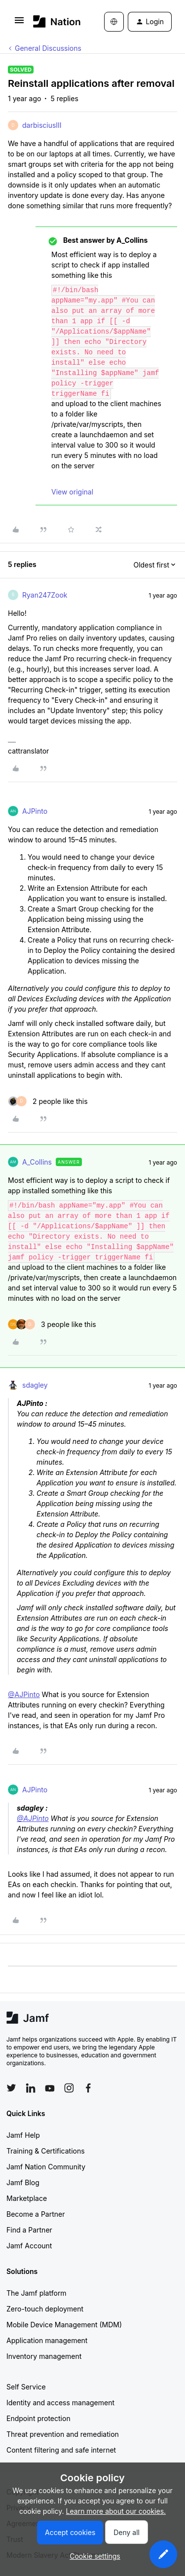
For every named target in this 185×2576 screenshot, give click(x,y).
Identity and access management (60, 2402)
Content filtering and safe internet (61, 2450)
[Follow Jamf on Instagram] (69, 2088)
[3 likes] (52, 1324)
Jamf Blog (22, 2182)
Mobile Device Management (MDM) (64, 2324)
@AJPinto (24, 1694)
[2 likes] (48, 1101)
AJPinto (34, 811)
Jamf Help (23, 2135)
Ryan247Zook (45, 595)
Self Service (26, 2387)
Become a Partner (35, 2214)
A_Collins (37, 1162)
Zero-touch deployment (44, 2309)
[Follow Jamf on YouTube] (50, 2087)
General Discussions (48, 48)
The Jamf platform (36, 2293)
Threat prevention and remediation (62, 2434)
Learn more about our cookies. (116, 2511)
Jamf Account (29, 2245)
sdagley (35, 1385)
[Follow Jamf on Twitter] (11, 2088)
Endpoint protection (38, 2418)
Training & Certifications (45, 2151)
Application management (46, 2340)
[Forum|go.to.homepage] (54, 21)
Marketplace (26, 2198)
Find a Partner (29, 2230)
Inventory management (43, 2356)
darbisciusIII (42, 125)
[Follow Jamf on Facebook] (88, 2088)
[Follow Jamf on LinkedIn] (31, 2088)
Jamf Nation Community (45, 2166)
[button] (19, 23)
